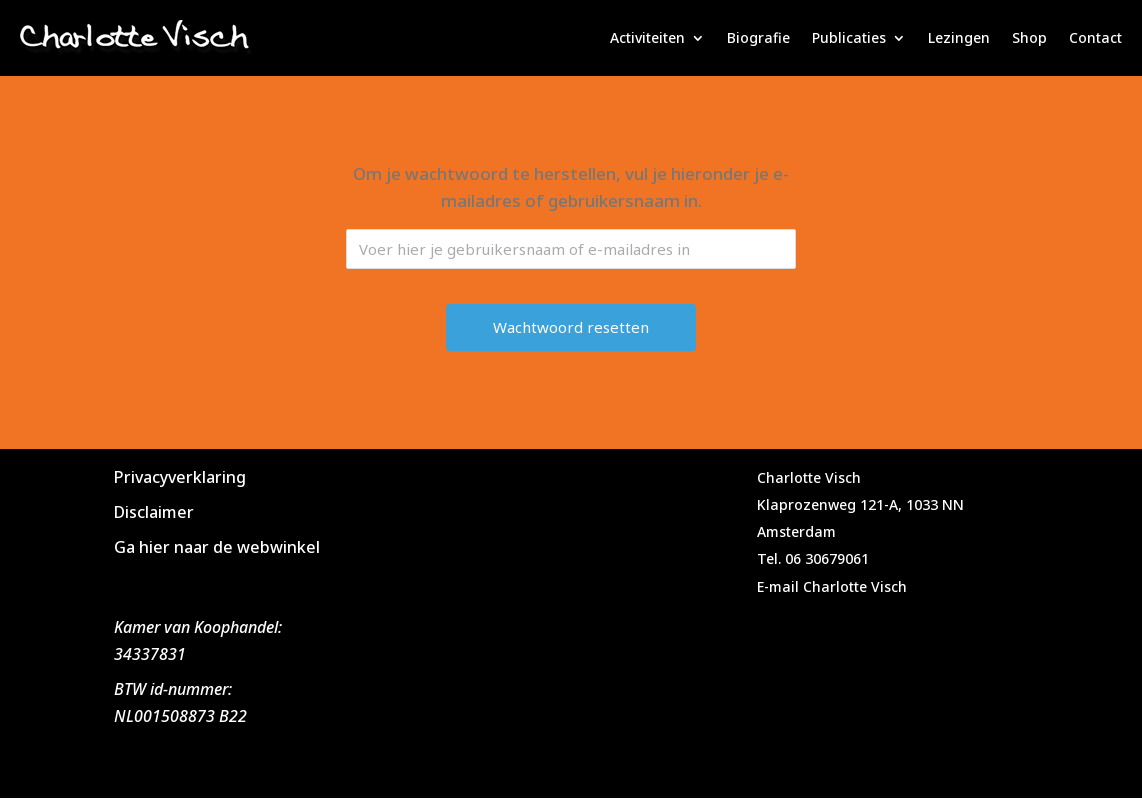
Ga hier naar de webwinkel (217, 547)
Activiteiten (647, 37)
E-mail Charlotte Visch (832, 586)
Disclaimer (154, 512)
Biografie (758, 37)
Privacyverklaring (180, 477)
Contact (1095, 37)
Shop (1029, 37)
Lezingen (959, 37)
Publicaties (849, 37)
